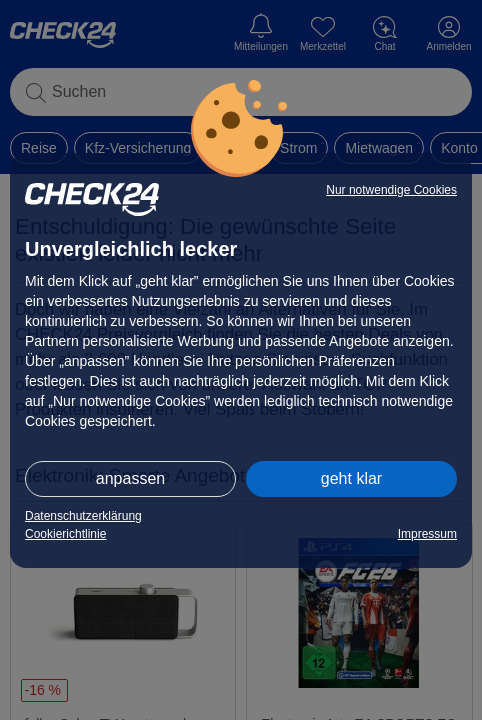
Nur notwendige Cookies (391, 190)
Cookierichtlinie (65, 534)
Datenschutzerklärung (83, 516)
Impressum (427, 534)
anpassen (130, 478)
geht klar (351, 478)
